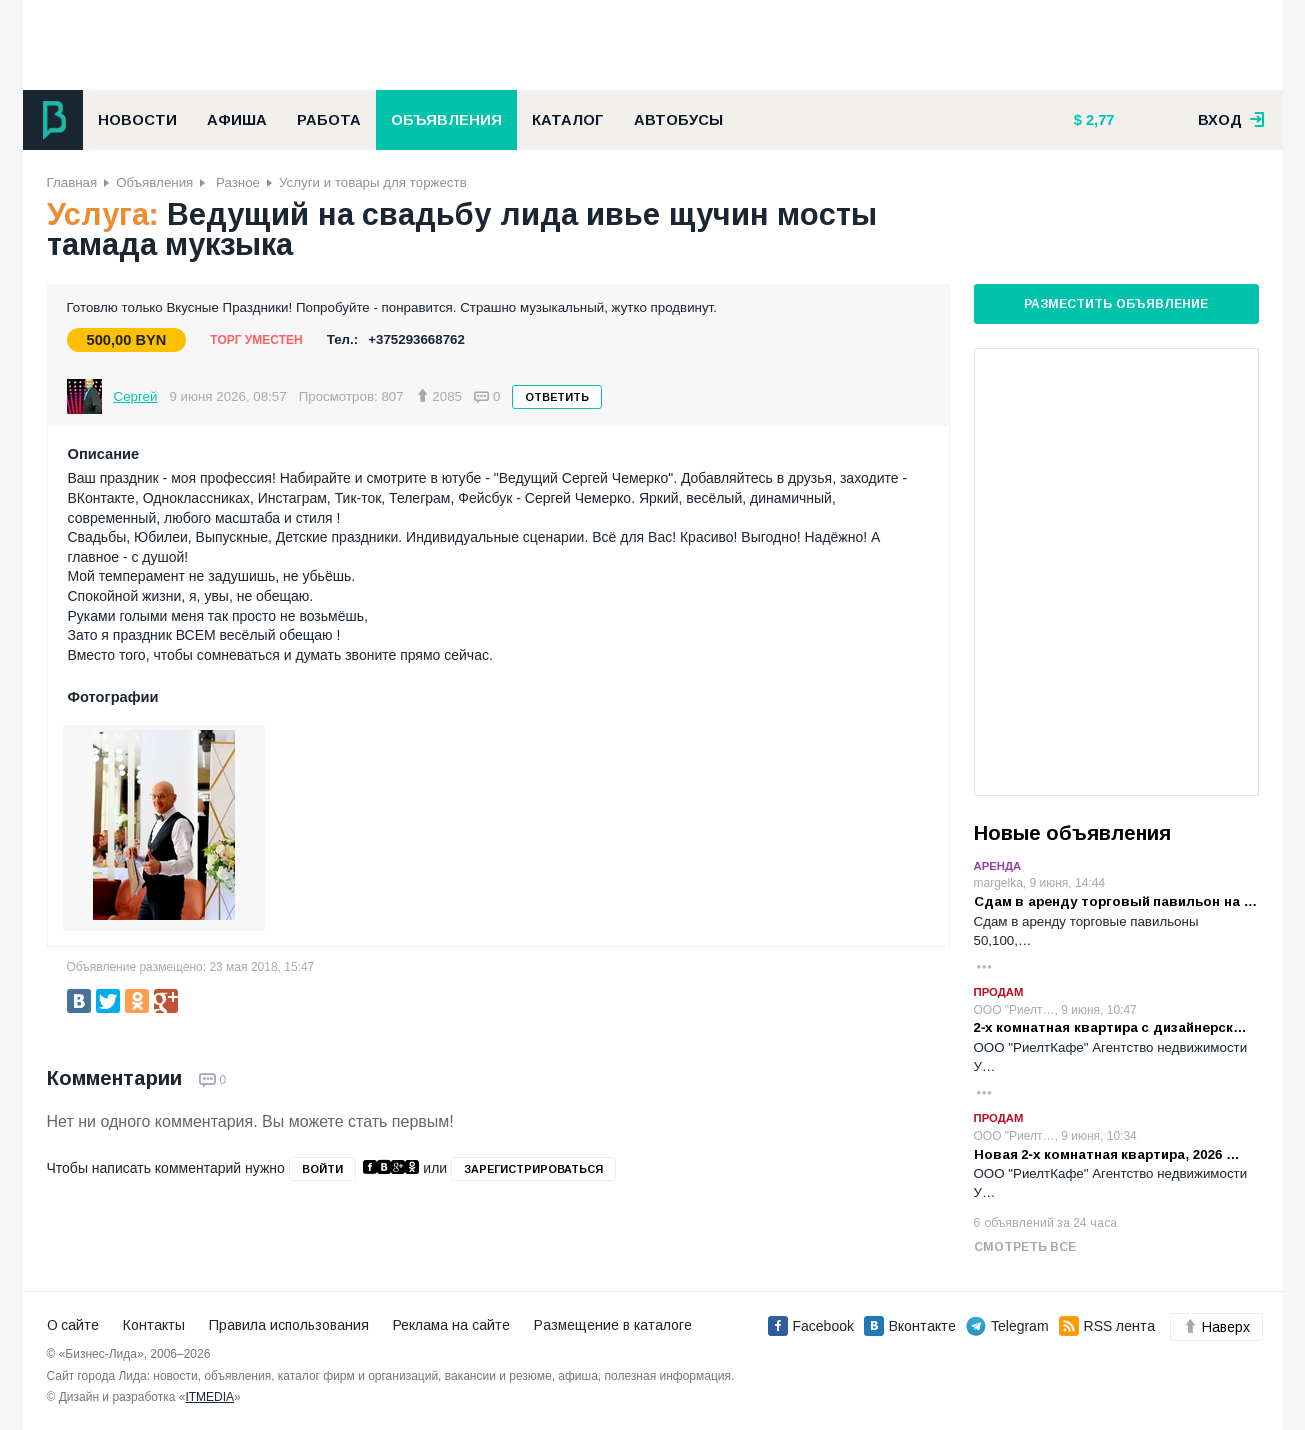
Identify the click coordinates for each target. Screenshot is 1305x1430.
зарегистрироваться (533, 1169)
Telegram (1007, 1326)
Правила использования (289, 1325)
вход (1231, 120)
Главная (72, 182)
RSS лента (1107, 1326)
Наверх (1216, 1327)
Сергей (136, 396)
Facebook (811, 1326)
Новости (137, 120)
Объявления (446, 120)
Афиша (237, 120)
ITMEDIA (209, 1397)
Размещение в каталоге (613, 1325)
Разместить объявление (1115, 304)
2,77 (1098, 120)
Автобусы (678, 120)
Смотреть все (1025, 1247)
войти (322, 1169)
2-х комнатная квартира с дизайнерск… (1110, 1027)
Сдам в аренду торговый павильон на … (1116, 901)
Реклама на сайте (451, 1325)
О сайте (73, 1325)
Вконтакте (910, 1326)
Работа (329, 120)
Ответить (557, 397)
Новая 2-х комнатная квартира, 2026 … (1107, 1154)
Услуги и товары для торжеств (373, 182)
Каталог (568, 120)
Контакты (154, 1325)
